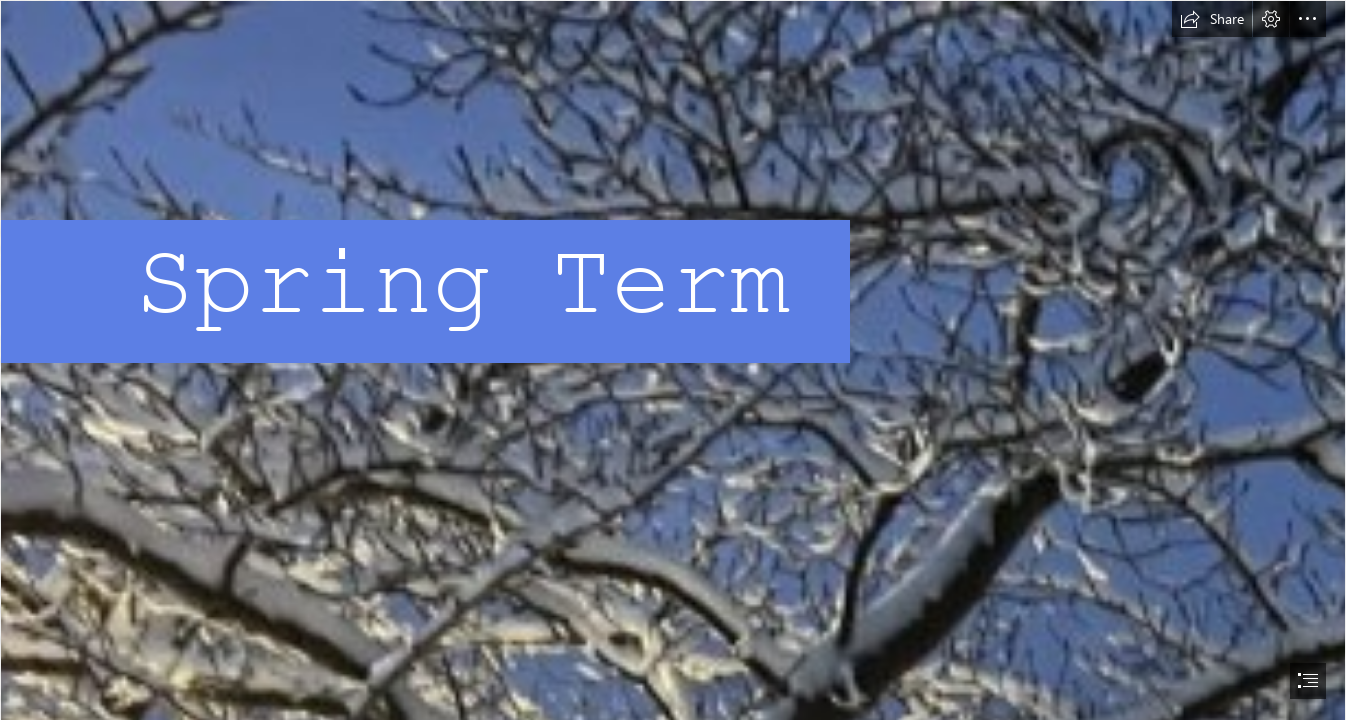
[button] (1212, 19)
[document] (673, 360)
